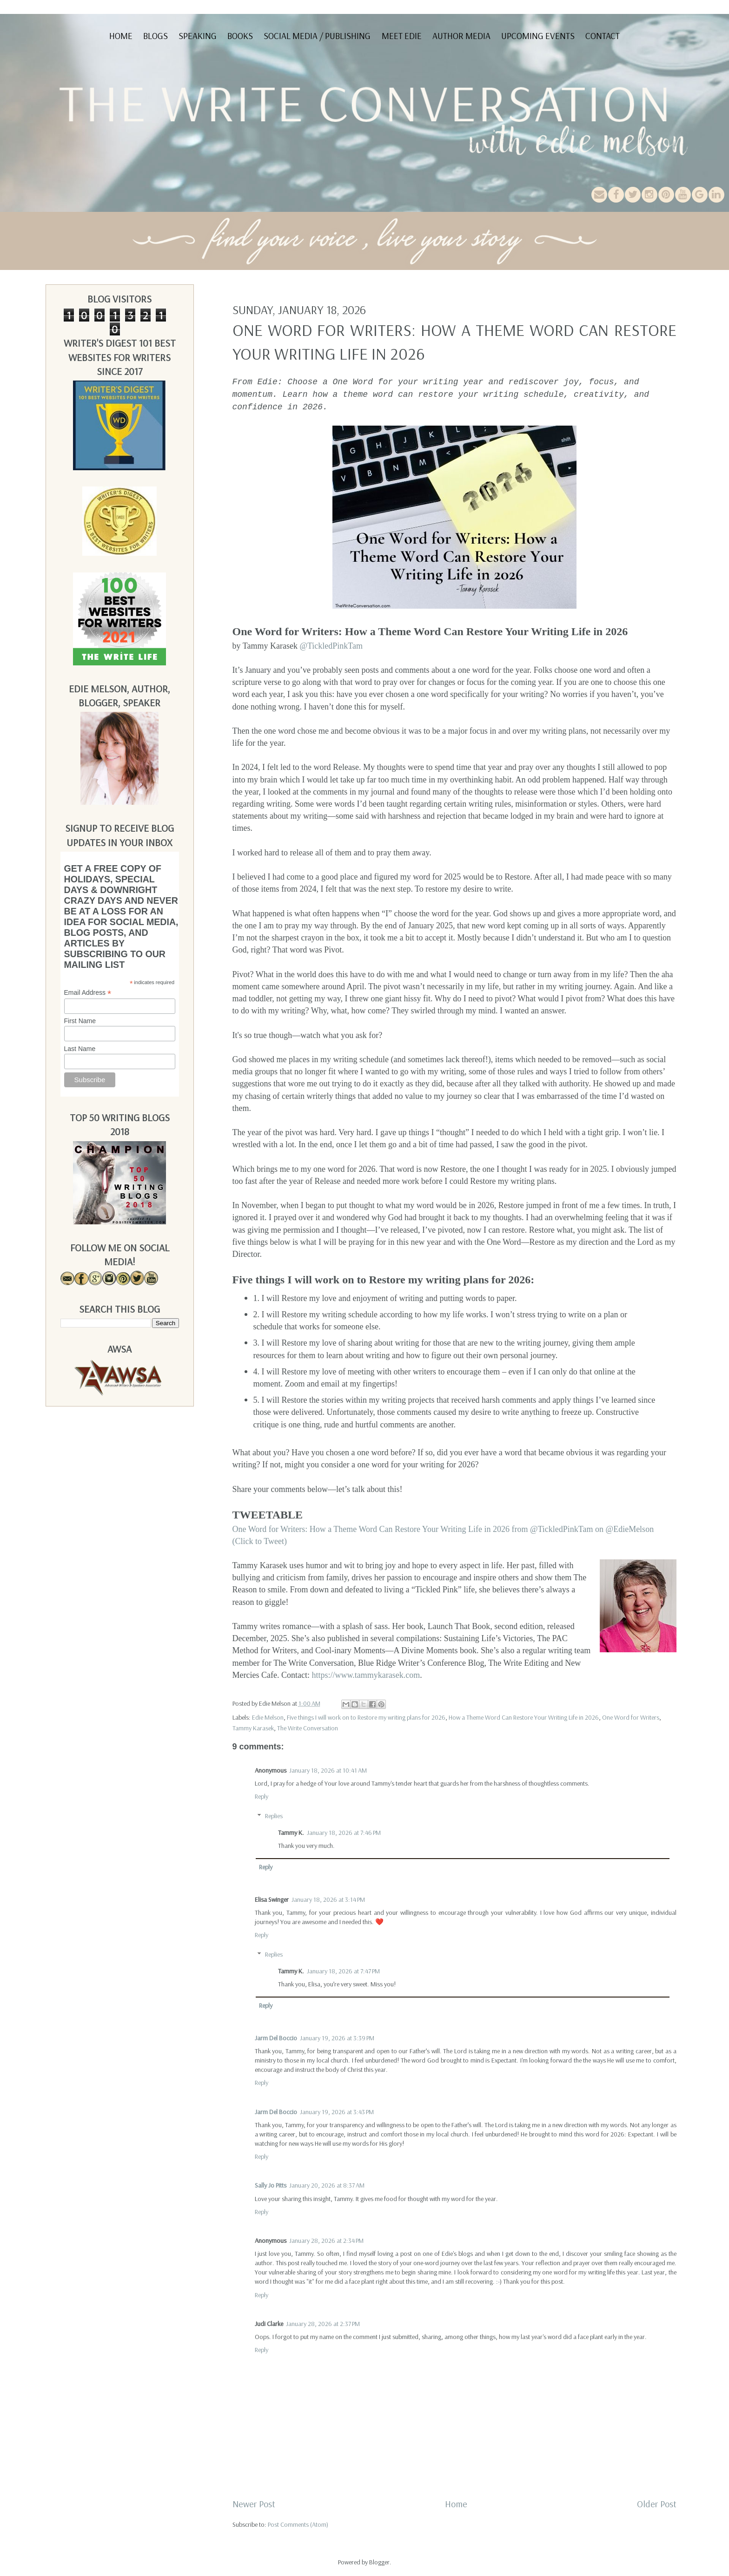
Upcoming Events (538, 35)
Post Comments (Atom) (298, 2524)
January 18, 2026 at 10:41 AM (328, 1770)
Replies (274, 1816)
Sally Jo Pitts (270, 2185)
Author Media (461, 35)
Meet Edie (402, 35)
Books (240, 35)
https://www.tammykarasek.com (365, 1675)
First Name (80, 1021)
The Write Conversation (307, 1728)
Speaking (198, 35)
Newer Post (253, 2504)
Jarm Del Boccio (276, 2038)
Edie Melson (268, 1717)
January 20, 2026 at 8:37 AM (326, 2185)
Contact (602, 35)
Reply (261, 1796)
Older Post (656, 2504)
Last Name (80, 1048)
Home (121, 35)
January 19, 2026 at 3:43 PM (337, 2112)
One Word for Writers (630, 1717)
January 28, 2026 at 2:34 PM (326, 2240)
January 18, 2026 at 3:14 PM (328, 1899)
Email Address (88, 992)
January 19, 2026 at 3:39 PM (337, 2038)
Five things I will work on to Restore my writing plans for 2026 (366, 1717)
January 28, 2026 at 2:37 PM (323, 2324)
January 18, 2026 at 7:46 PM (344, 1832)
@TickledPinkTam (331, 646)
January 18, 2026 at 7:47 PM (343, 1971)
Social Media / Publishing (317, 35)
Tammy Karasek (253, 1728)
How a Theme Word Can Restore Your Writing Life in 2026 (524, 1717)
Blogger (379, 2562)
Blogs (155, 35)
